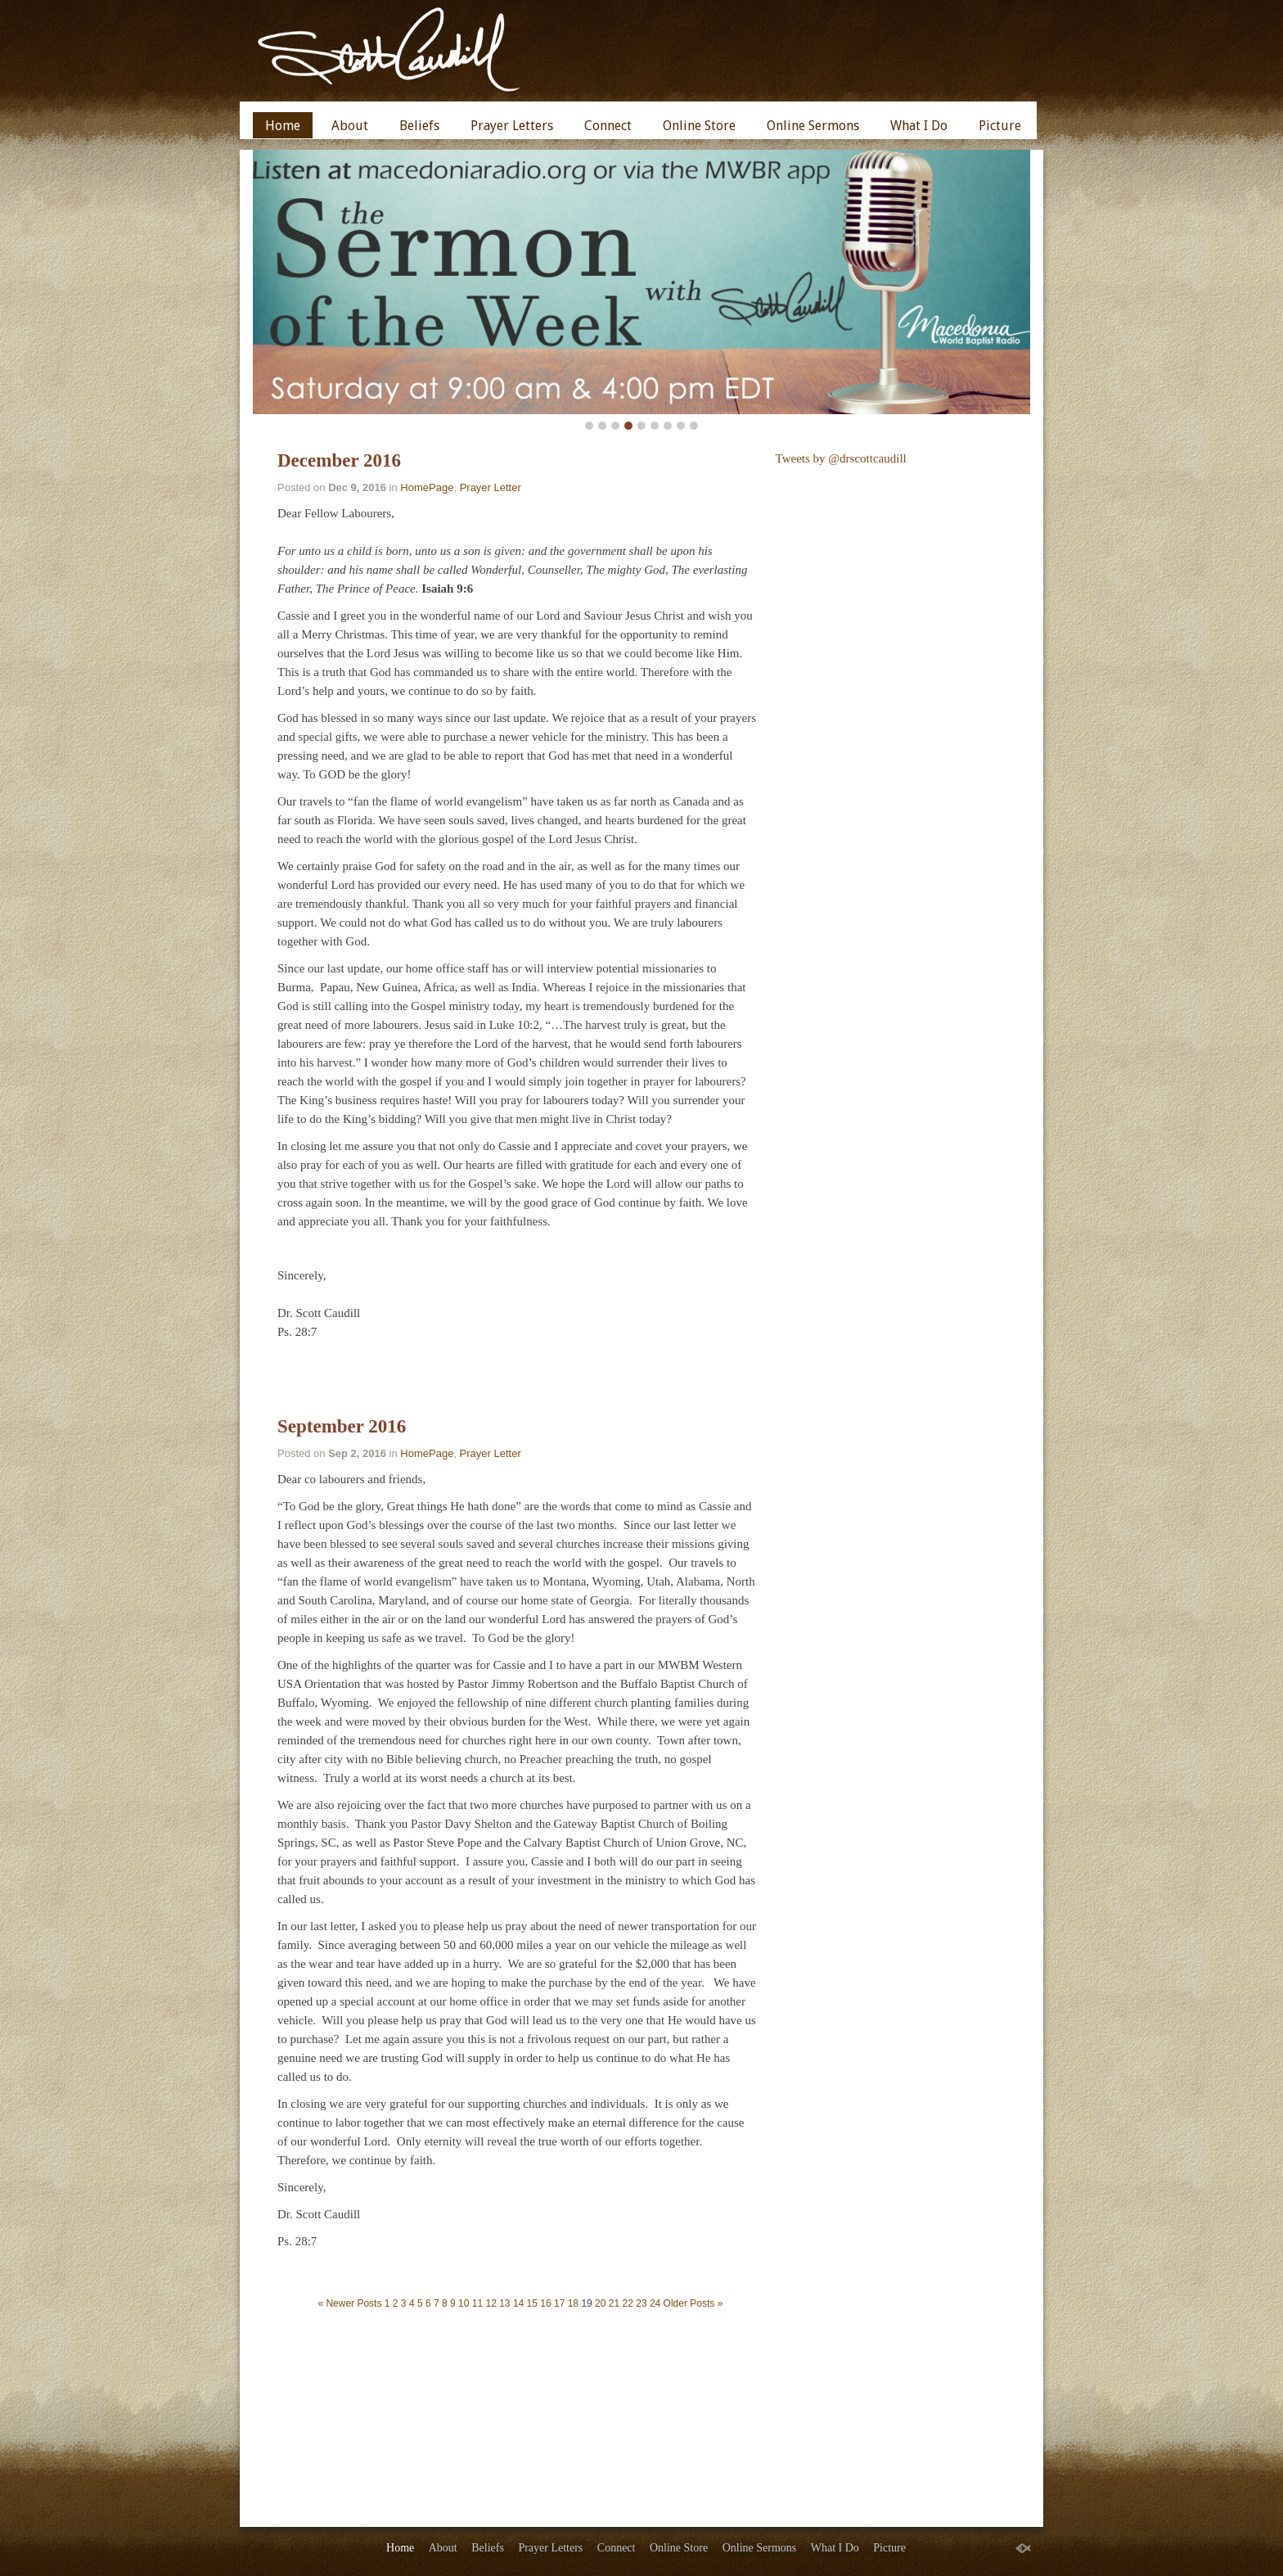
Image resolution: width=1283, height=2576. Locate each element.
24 (655, 2303)
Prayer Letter (490, 487)
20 (600, 2303)
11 (477, 2303)
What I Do (919, 125)
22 (628, 2303)
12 (490, 2303)
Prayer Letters (511, 125)
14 (518, 2303)
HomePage (426, 487)
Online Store (699, 125)
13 (504, 2303)
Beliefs (419, 125)
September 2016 (341, 1426)
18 (573, 2303)
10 (463, 2303)
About (349, 125)
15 (532, 2303)
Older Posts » (693, 2303)
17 (559, 2303)
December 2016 (339, 460)
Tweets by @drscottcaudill (841, 458)
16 (545, 2303)
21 (614, 2303)
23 (641, 2303)
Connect (608, 125)
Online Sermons (813, 125)
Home (282, 125)
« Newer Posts (349, 2303)
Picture (1000, 125)
